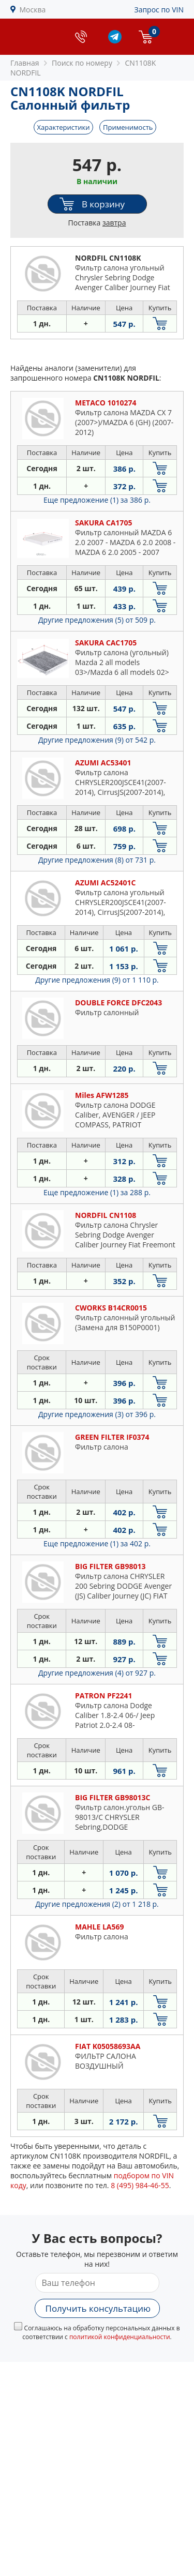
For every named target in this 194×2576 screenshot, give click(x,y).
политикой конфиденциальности (119, 2336)
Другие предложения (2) (97, 1904)
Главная (24, 63)
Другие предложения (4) (97, 1673)
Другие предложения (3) (97, 1414)
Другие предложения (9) (97, 740)
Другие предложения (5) (97, 620)
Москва (33, 9)
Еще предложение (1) (97, 500)
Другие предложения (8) (97, 860)
